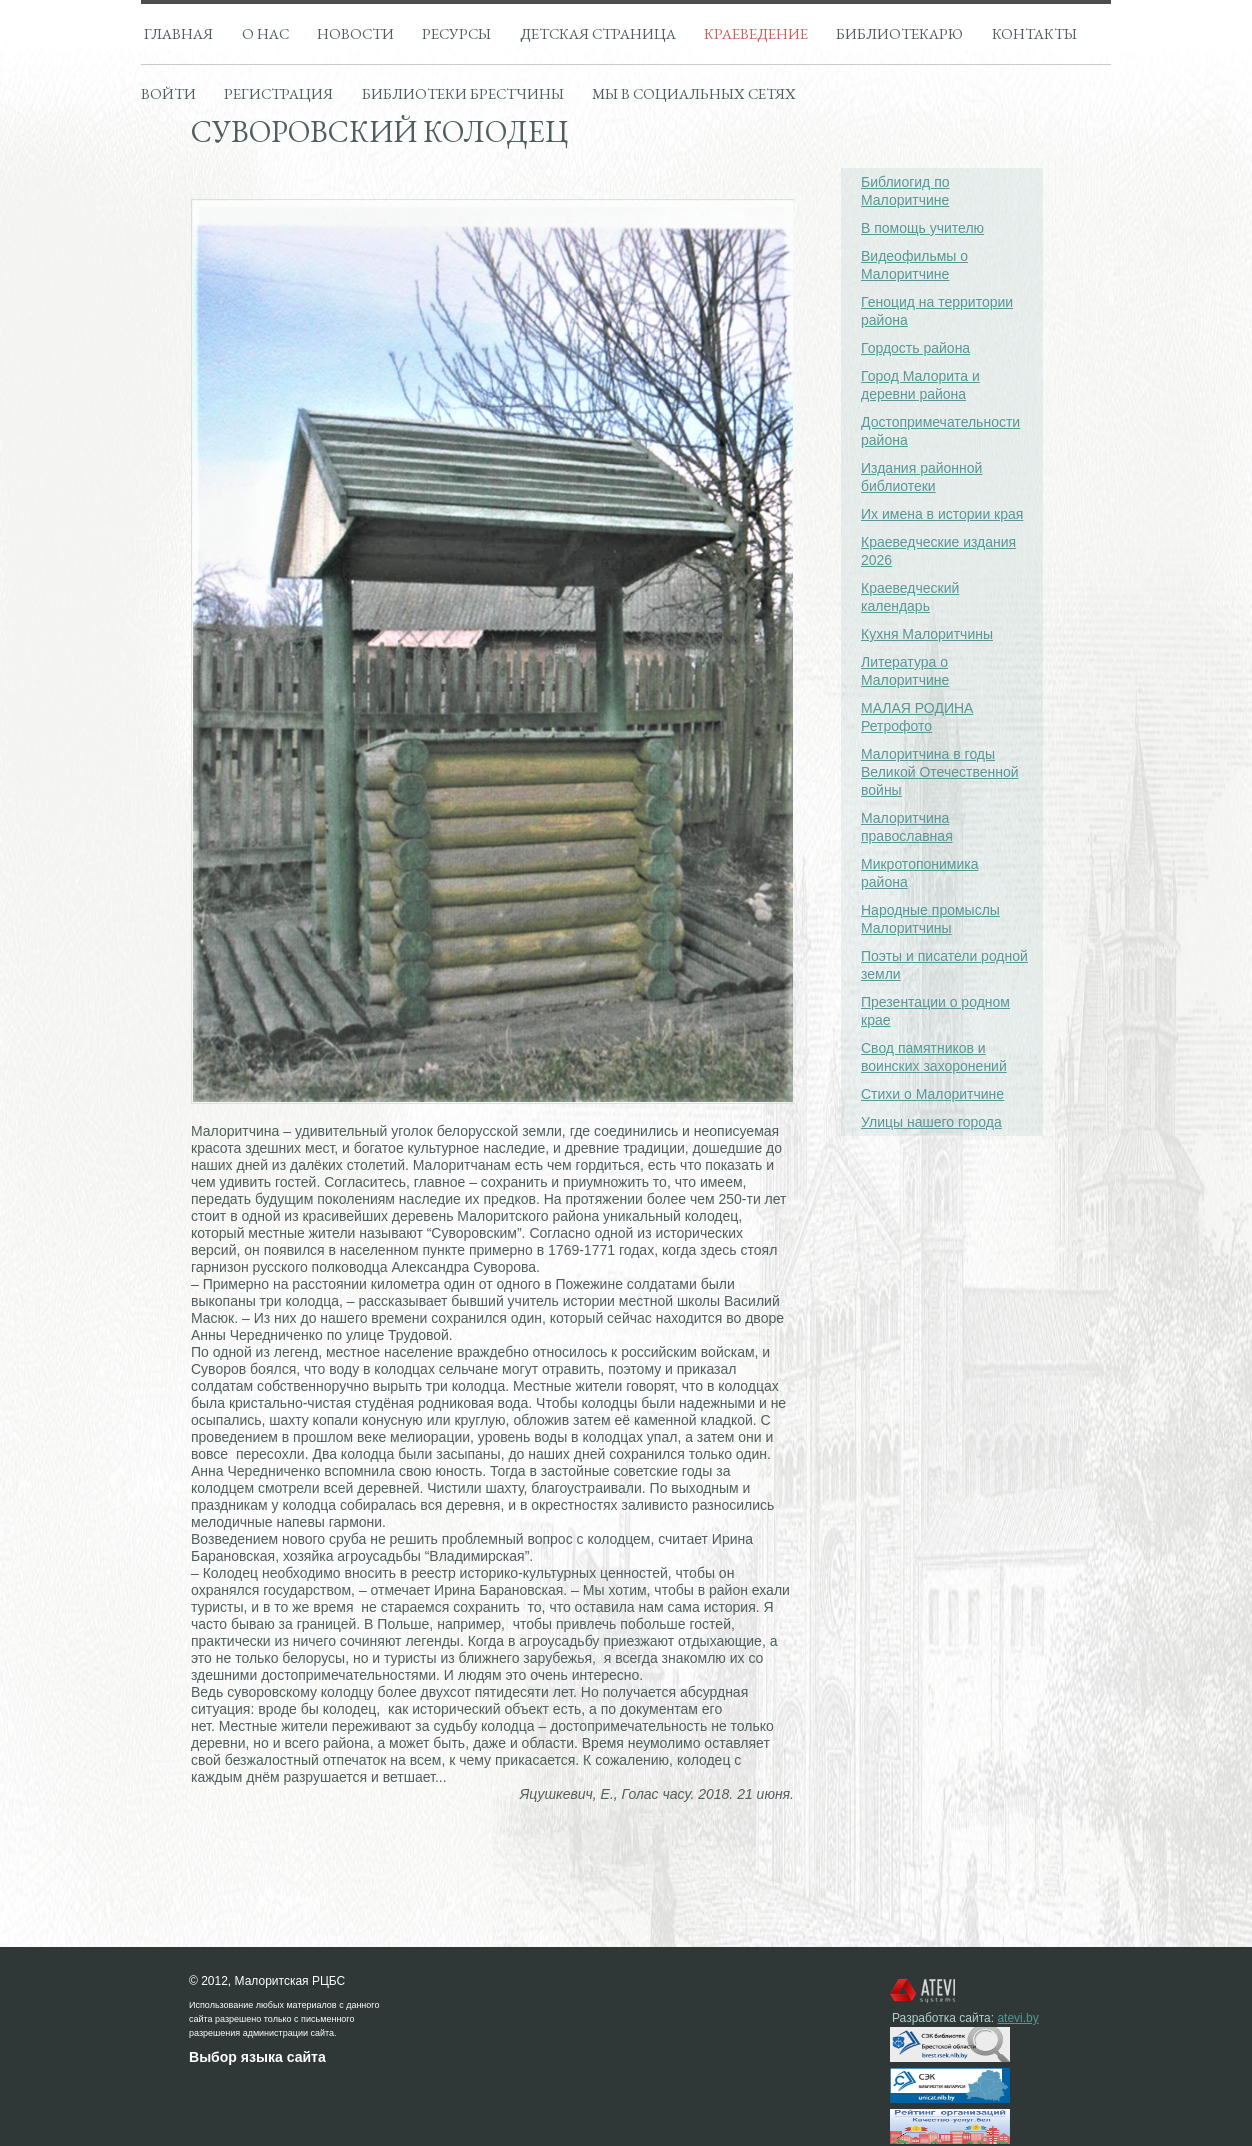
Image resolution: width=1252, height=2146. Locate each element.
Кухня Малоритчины (927, 634)
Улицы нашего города (931, 1122)
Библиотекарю (899, 33)
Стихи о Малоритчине (932, 1094)
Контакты (1034, 33)
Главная (178, 33)
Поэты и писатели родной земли (944, 965)
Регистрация (278, 93)
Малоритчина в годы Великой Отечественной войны (940, 772)
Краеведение (756, 33)
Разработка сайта (941, 2018)
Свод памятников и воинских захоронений (934, 1057)
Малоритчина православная (907, 827)
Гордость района (915, 348)
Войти (168, 93)
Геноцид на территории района (937, 311)
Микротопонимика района (920, 873)
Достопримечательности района (940, 431)
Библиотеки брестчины (463, 93)
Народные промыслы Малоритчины (930, 919)
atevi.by (1017, 2018)
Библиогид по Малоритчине (905, 191)
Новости (355, 33)
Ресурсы (456, 33)
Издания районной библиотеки (921, 477)
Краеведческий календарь (910, 597)
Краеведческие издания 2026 (938, 551)
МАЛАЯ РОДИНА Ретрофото (917, 717)
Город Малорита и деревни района (920, 385)
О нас (265, 33)
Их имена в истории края (942, 514)
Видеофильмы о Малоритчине (914, 265)
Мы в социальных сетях (694, 93)
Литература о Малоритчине (905, 671)
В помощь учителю (922, 228)
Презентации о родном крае (935, 1011)
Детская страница (598, 33)
